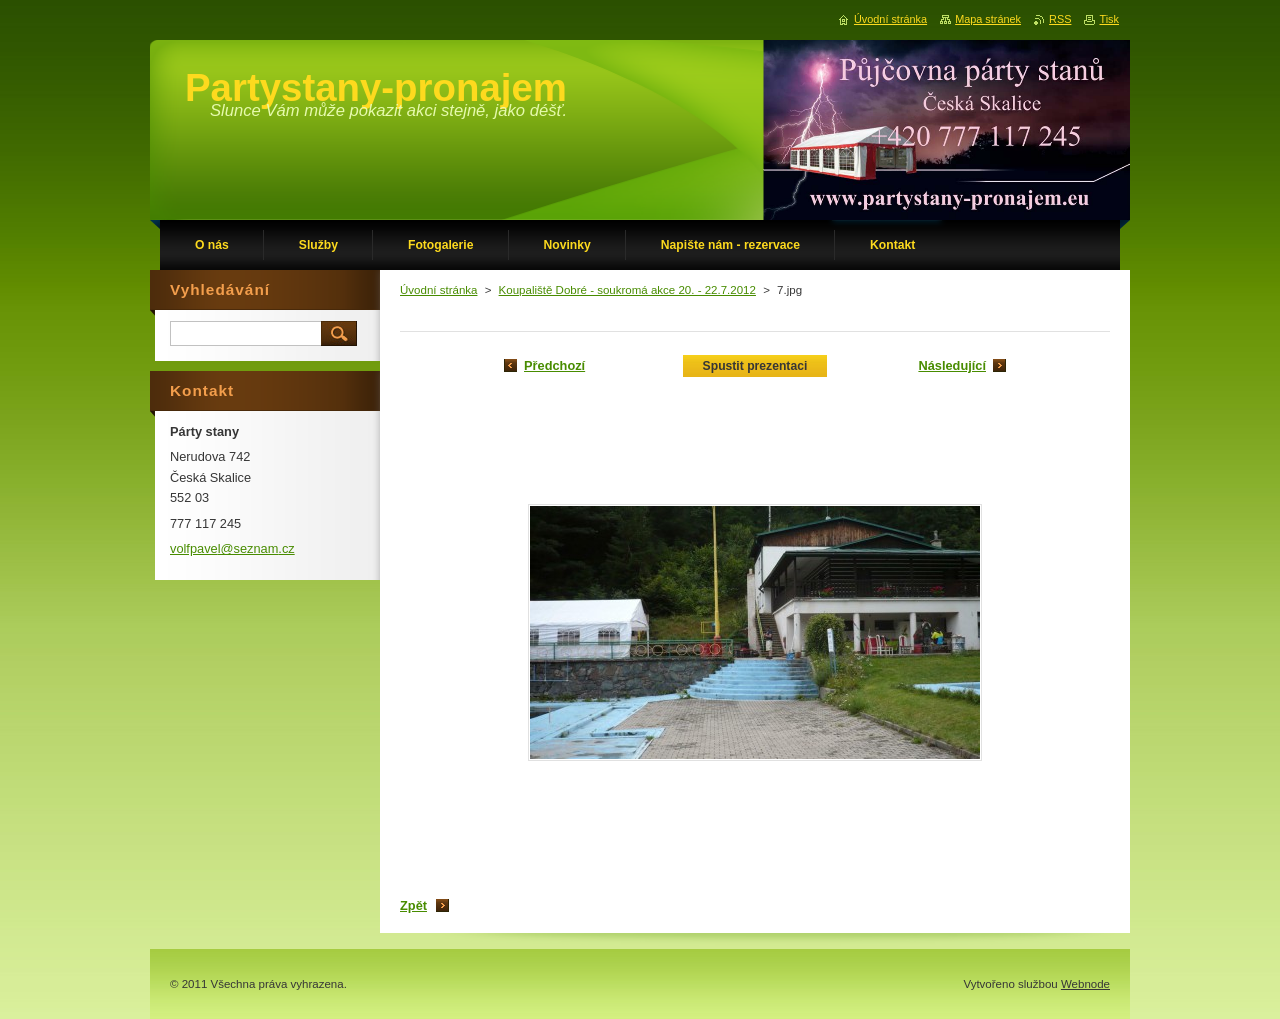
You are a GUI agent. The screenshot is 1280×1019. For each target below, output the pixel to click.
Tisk (1109, 19)
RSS (1060, 19)
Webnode (1085, 984)
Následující (952, 365)
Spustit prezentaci (755, 366)
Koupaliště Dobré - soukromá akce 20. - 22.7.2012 (627, 290)
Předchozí (554, 365)
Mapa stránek (988, 19)
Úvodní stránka (438, 290)
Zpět (413, 905)
